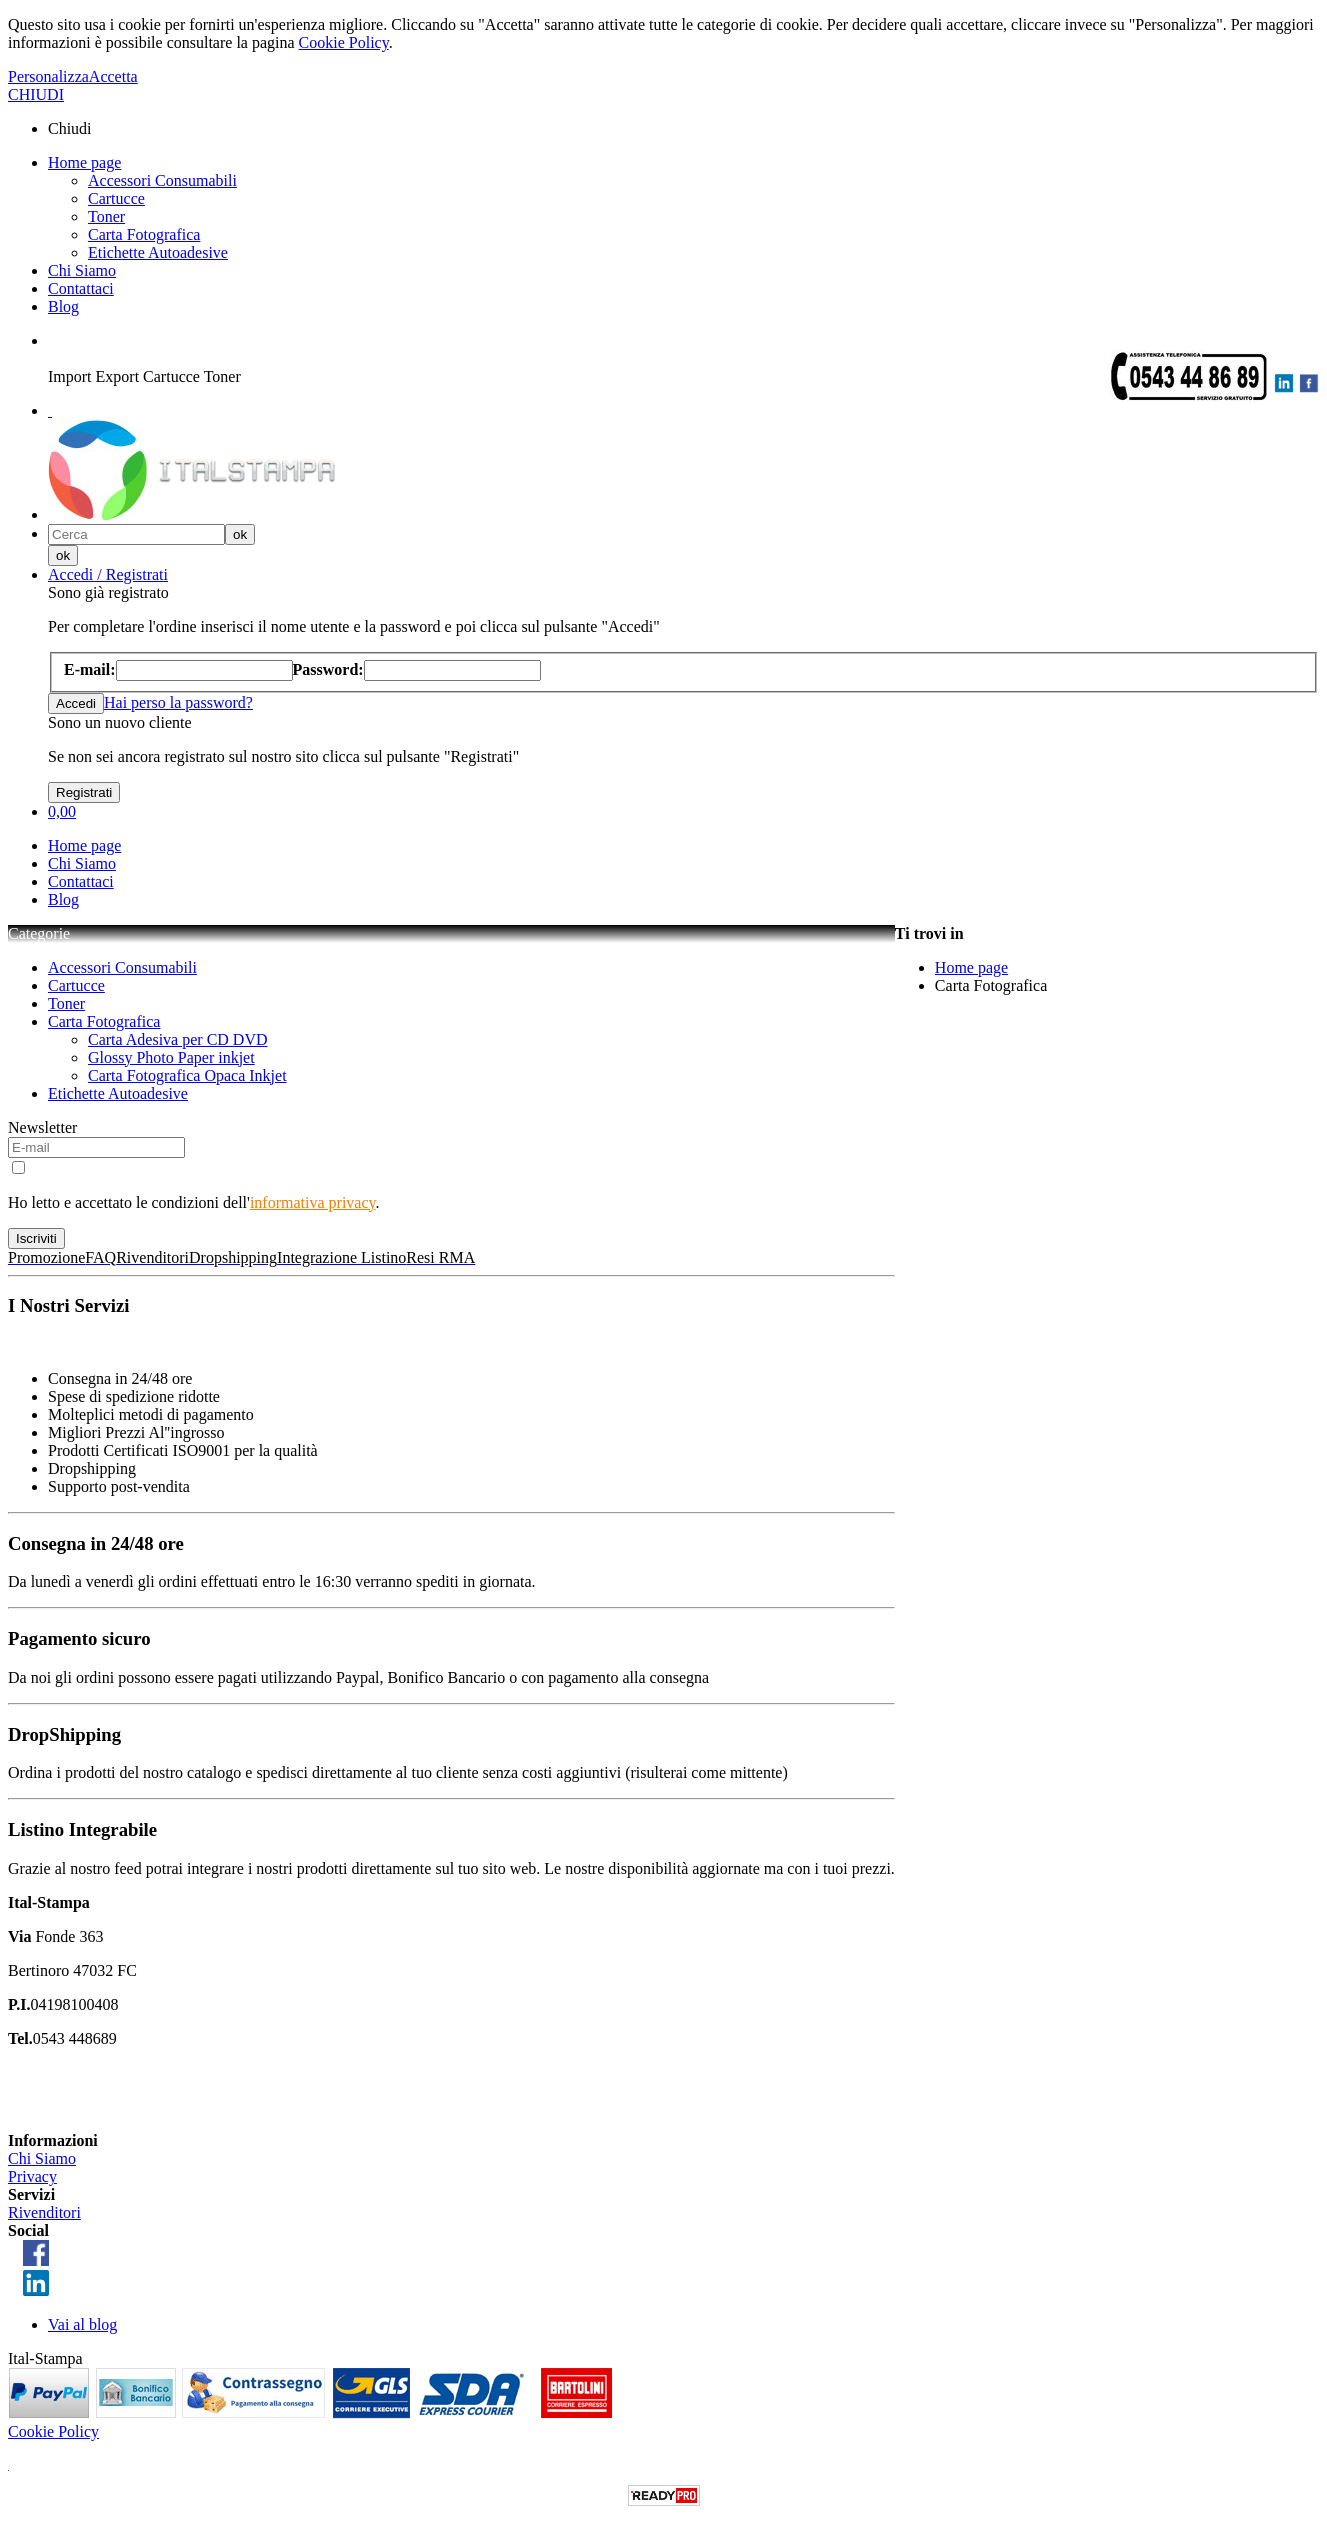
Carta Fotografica (144, 234)
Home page (84, 162)
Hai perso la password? (178, 702)
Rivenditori (44, 2212)
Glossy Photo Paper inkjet (171, 1057)
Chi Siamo (82, 270)
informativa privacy (313, 1202)
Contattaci (81, 288)
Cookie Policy (344, 42)
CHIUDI (36, 94)
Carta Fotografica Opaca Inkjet (187, 1075)
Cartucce (116, 198)
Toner (106, 216)
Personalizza (48, 76)
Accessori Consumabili (162, 180)
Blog (63, 306)
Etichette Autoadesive (158, 252)
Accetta (113, 76)
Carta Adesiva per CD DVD (178, 1039)
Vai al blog (82, 2324)
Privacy (32, 2176)
